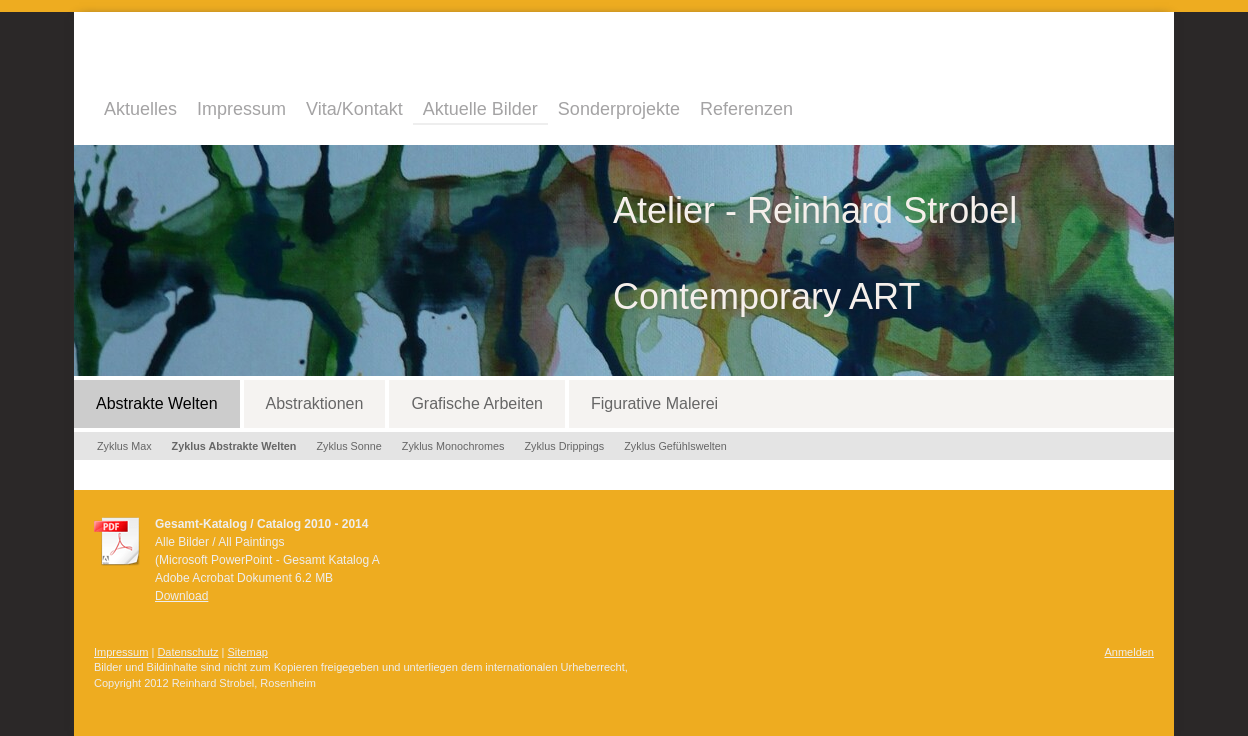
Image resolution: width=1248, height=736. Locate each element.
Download (181, 596)
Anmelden (1129, 652)
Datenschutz (187, 652)
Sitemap (248, 652)
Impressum (121, 652)
